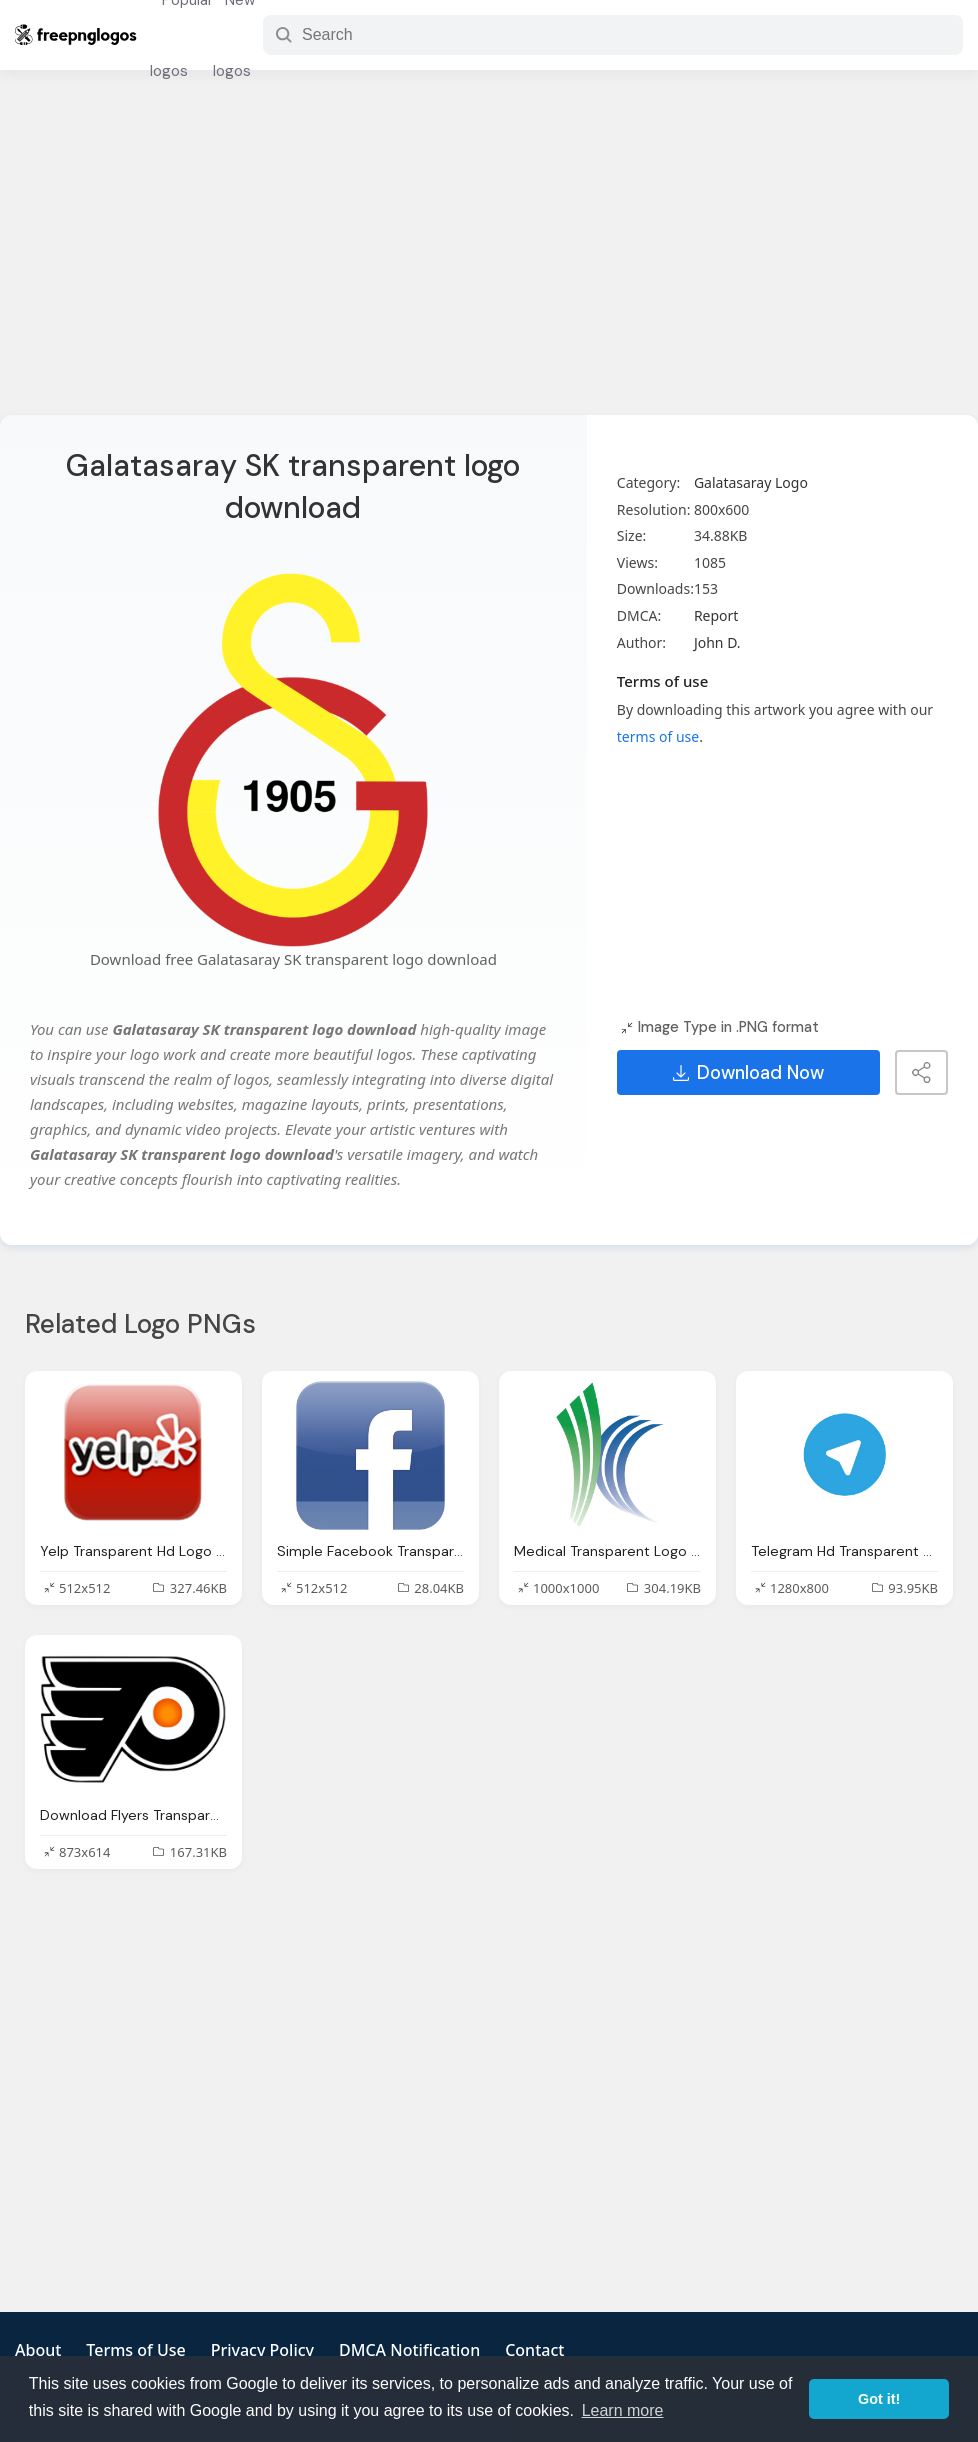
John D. (717, 642)
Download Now (748, 1073)
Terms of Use (135, 2350)
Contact (534, 2350)
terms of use (658, 736)
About (38, 2350)
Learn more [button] (623, 2410)
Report (716, 615)
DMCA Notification (409, 2350)
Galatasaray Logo (751, 482)
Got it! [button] (879, 2399)
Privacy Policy (262, 2350)
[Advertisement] (489, 255)
